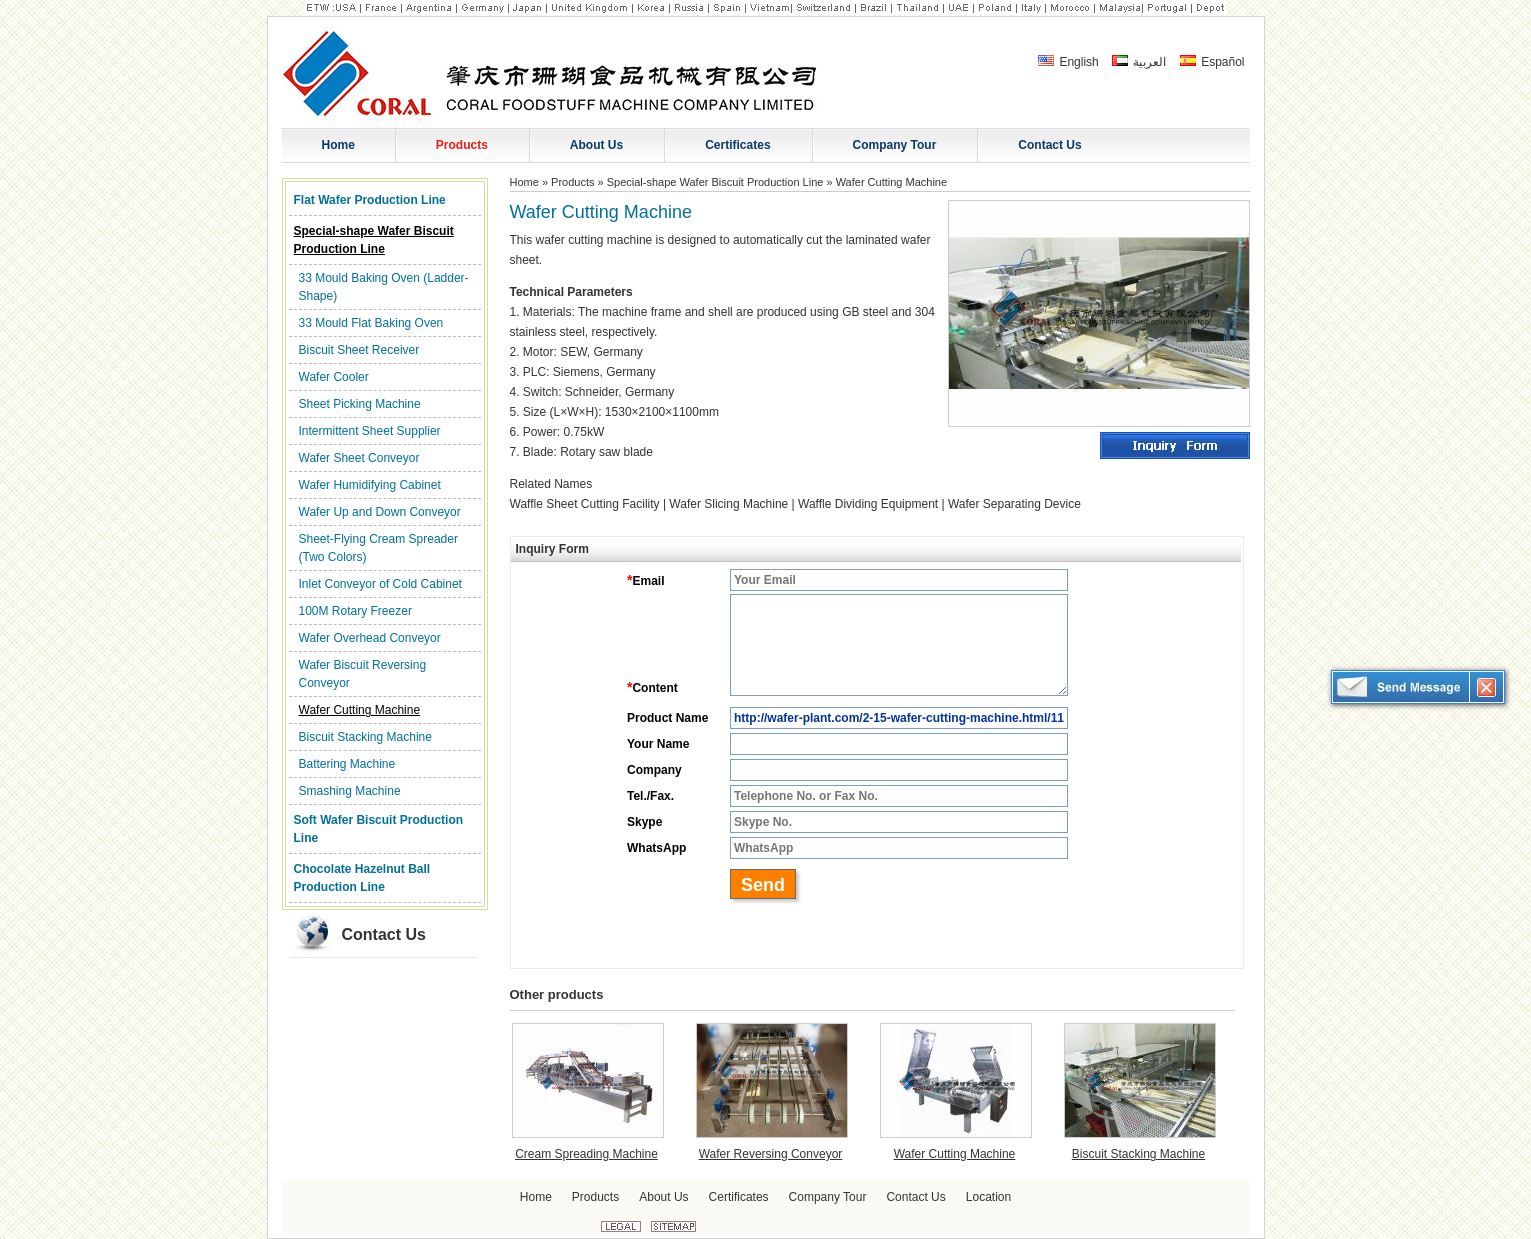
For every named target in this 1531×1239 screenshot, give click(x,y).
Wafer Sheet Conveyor (359, 458)
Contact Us (384, 934)
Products (572, 182)
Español (1212, 62)
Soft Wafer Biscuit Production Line (379, 829)
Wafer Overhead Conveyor (370, 638)
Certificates (739, 1197)
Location (988, 1197)
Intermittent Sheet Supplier (370, 431)
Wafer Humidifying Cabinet (370, 485)
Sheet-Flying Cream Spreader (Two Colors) (378, 548)
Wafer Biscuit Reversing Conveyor (363, 674)
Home (524, 182)
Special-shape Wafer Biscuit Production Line (374, 240)
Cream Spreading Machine (586, 1154)
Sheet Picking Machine (360, 404)
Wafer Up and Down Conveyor (380, 512)
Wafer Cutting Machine (360, 710)
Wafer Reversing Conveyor (771, 1154)
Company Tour (828, 1197)
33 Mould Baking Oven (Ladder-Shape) (384, 287)
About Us (663, 1197)
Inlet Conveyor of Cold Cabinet (380, 584)
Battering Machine (347, 764)
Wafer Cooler (334, 377)
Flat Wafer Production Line (370, 200)
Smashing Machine (350, 791)
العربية (1139, 62)
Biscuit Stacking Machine (365, 737)
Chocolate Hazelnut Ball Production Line (362, 878)
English (1068, 62)
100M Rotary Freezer (355, 611)
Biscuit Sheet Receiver (359, 350)
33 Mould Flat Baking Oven (371, 323)
